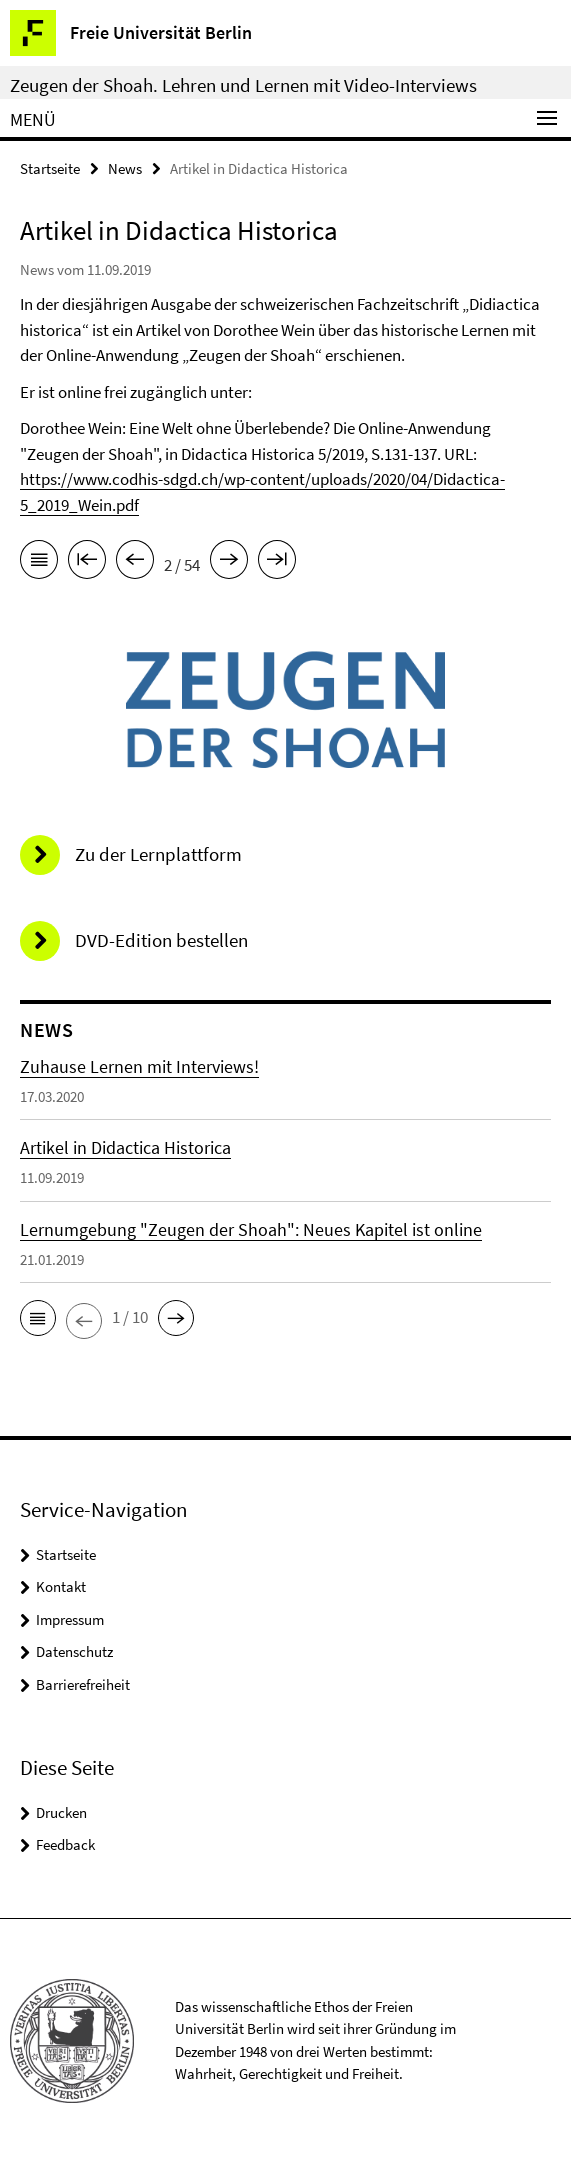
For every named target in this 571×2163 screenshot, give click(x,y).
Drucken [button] (61, 1812)
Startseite (50, 168)
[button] (38, 1318)
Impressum (70, 1619)
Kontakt (61, 1586)
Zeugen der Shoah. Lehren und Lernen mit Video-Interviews (243, 85)
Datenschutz (74, 1651)
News (125, 168)
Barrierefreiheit (83, 1684)
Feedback (65, 1844)
